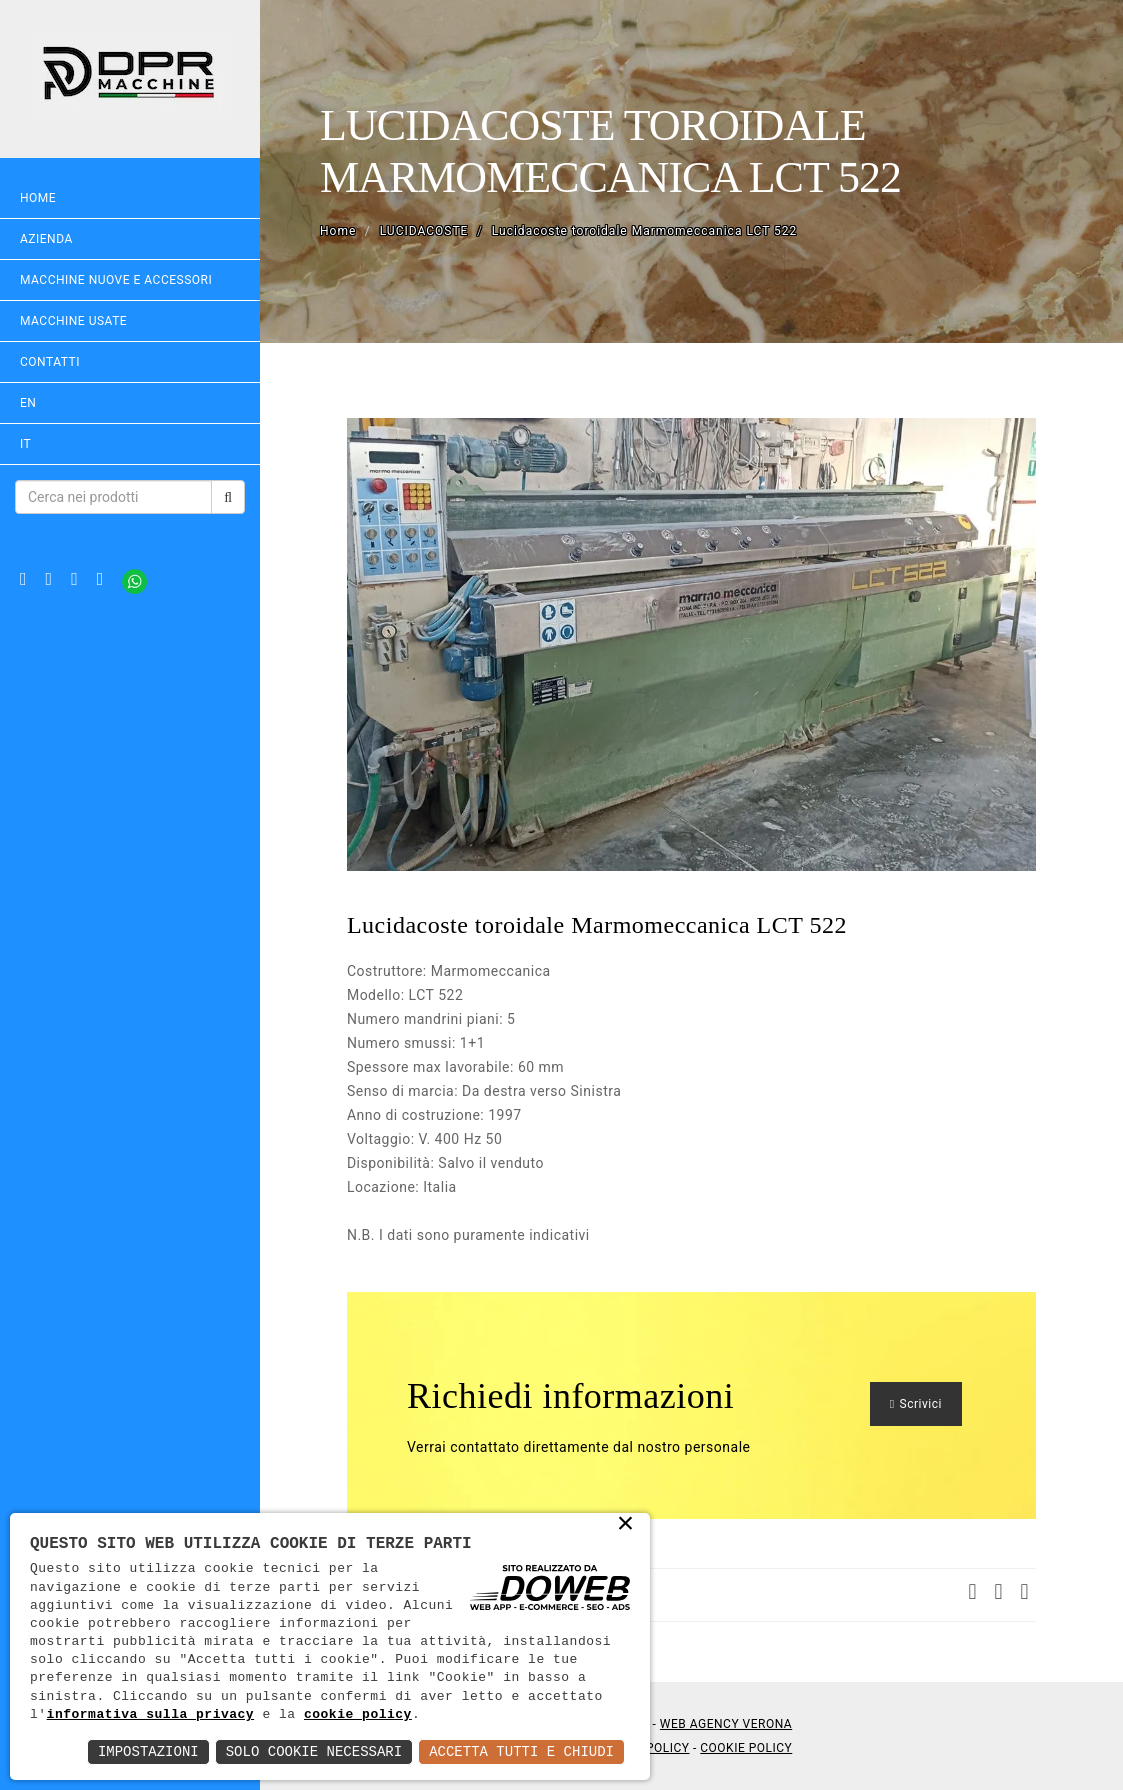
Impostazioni (148, 1751)
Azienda (46, 239)
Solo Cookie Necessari (314, 1751)
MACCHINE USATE (73, 321)
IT (25, 444)
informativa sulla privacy (151, 1715)
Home (38, 198)
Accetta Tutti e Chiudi (521, 1751)
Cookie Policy (746, 1748)
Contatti (50, 362)
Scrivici (916, 1404)
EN (28, 403)
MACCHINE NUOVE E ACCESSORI (116, 280)
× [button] (626, 1525)
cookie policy (358, 1715)
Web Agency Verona (726, 1724)
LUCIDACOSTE (424, 231)
